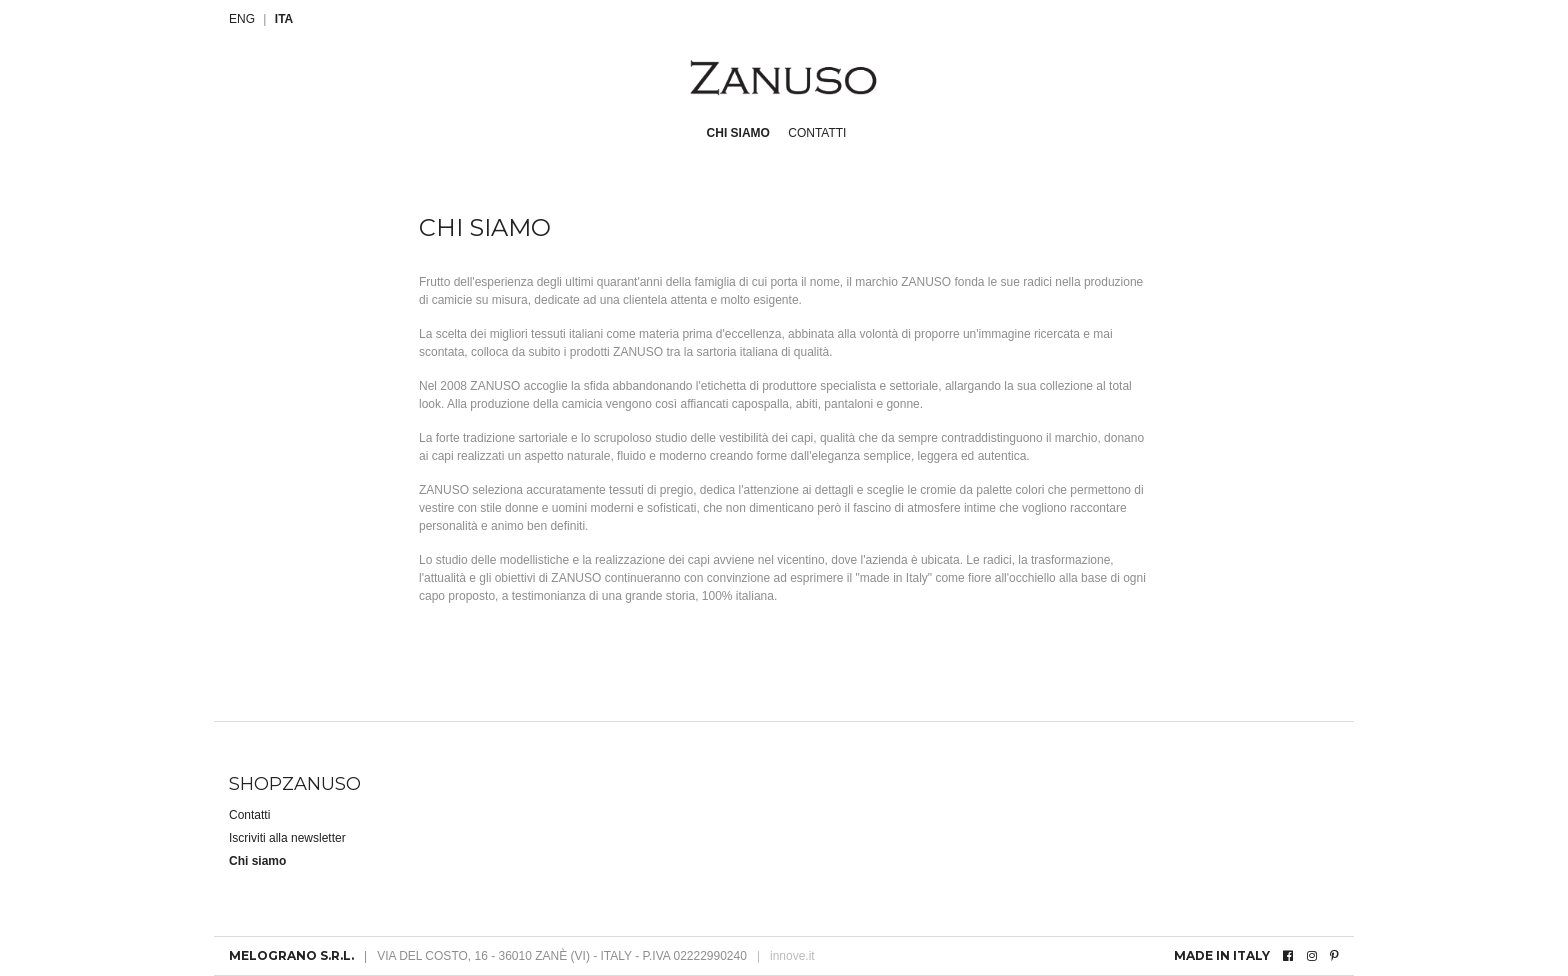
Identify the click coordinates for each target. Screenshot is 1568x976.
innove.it (786, 956)
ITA (284, 19)
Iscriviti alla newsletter (287, 838)
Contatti (817, 133)
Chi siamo (738, 133)
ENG (242, 19)
